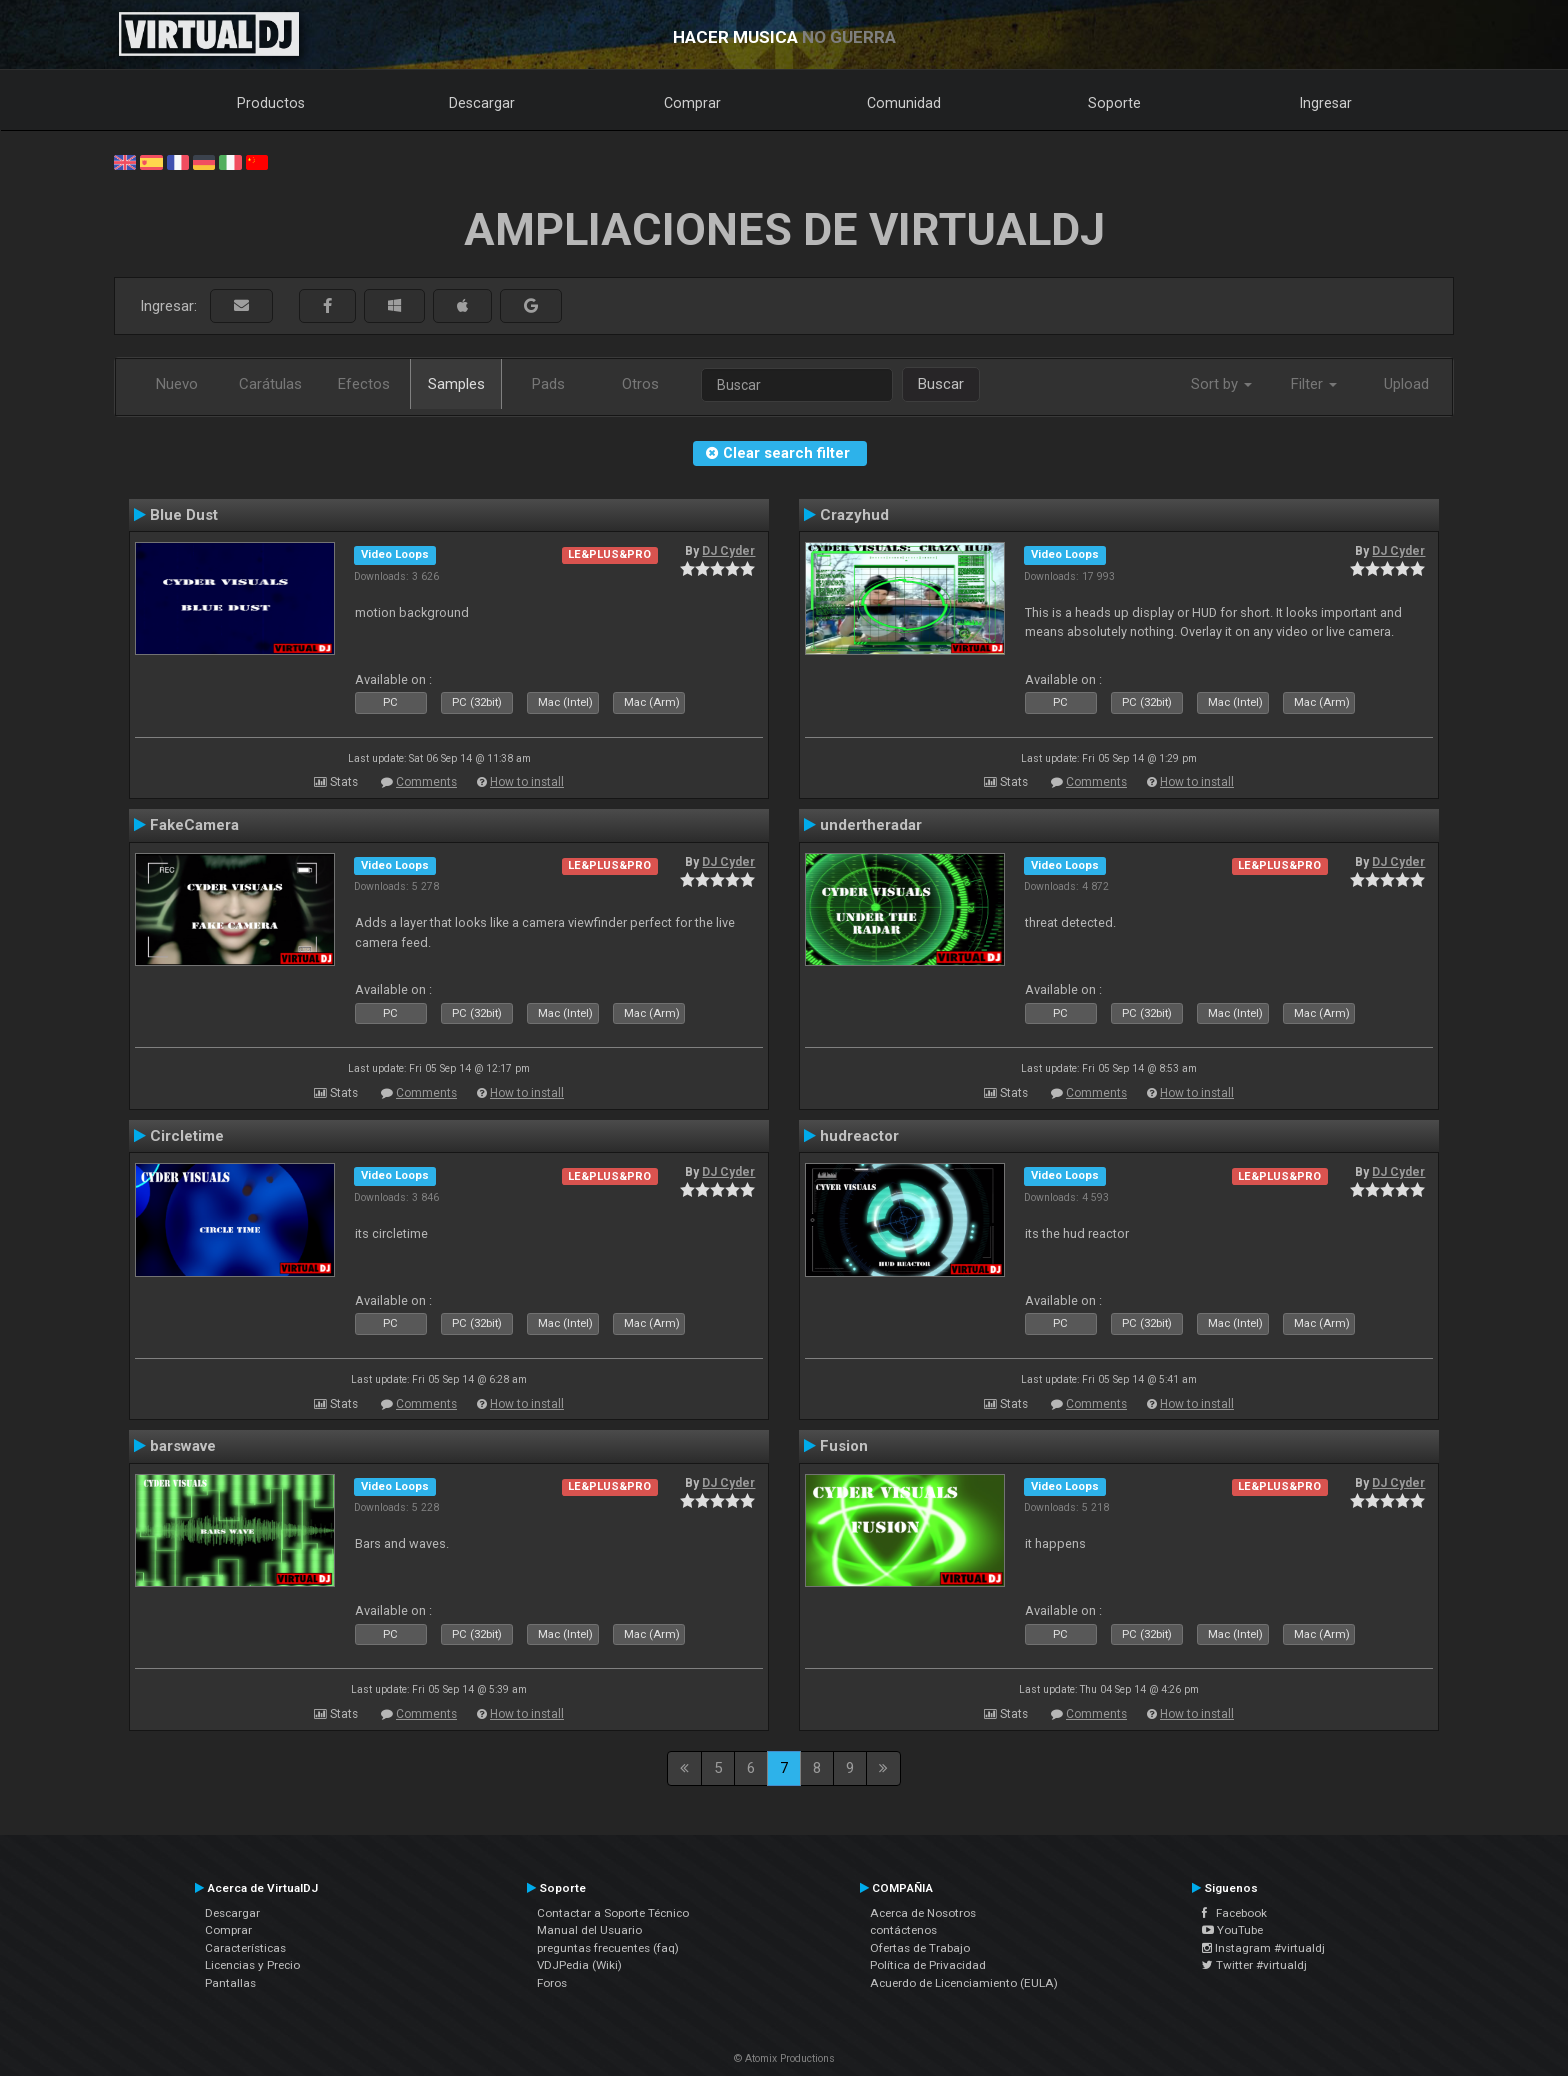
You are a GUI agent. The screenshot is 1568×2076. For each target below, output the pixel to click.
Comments (426, 782)
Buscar (941, 384)
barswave (183, 1446)
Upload (1406, 384)
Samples (456, 384)
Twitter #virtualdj (1254, 1965)
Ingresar (1326, 103)
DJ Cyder (728, 551)
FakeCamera (194, 825)
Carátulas (270, 384)
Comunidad (904, 103)
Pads (548, 384)
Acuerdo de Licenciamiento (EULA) (964, 1983)
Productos (271, 103)
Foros (552, 1983)
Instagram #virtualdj (1263, 1948)
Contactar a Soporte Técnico (613, 1913)
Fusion (844, 1446)
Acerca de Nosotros (923, 1913)
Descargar (482, 103)
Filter (1314, 384)
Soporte (1114, 103)
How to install (527, 782)
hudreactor (859, 1136)
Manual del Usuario (589, 1930)
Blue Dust (184, 515)
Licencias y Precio (252, 1965)
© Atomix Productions (784, 2058)
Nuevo (177, 384)
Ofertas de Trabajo (920, 1948)
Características (245, 1948)
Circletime (187, 1136)
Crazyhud (854, 515)
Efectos (364, 384)
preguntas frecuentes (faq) (608, 1948)
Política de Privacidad (928, 1965)
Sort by (1221, 384)
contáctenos (903, 1930)
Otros (640, 384)
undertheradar (871, 825)
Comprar (692, 103)
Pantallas (230, 1983)
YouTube (1232, 1930)
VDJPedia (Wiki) (579, 1965)
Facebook (1234, 1913)
